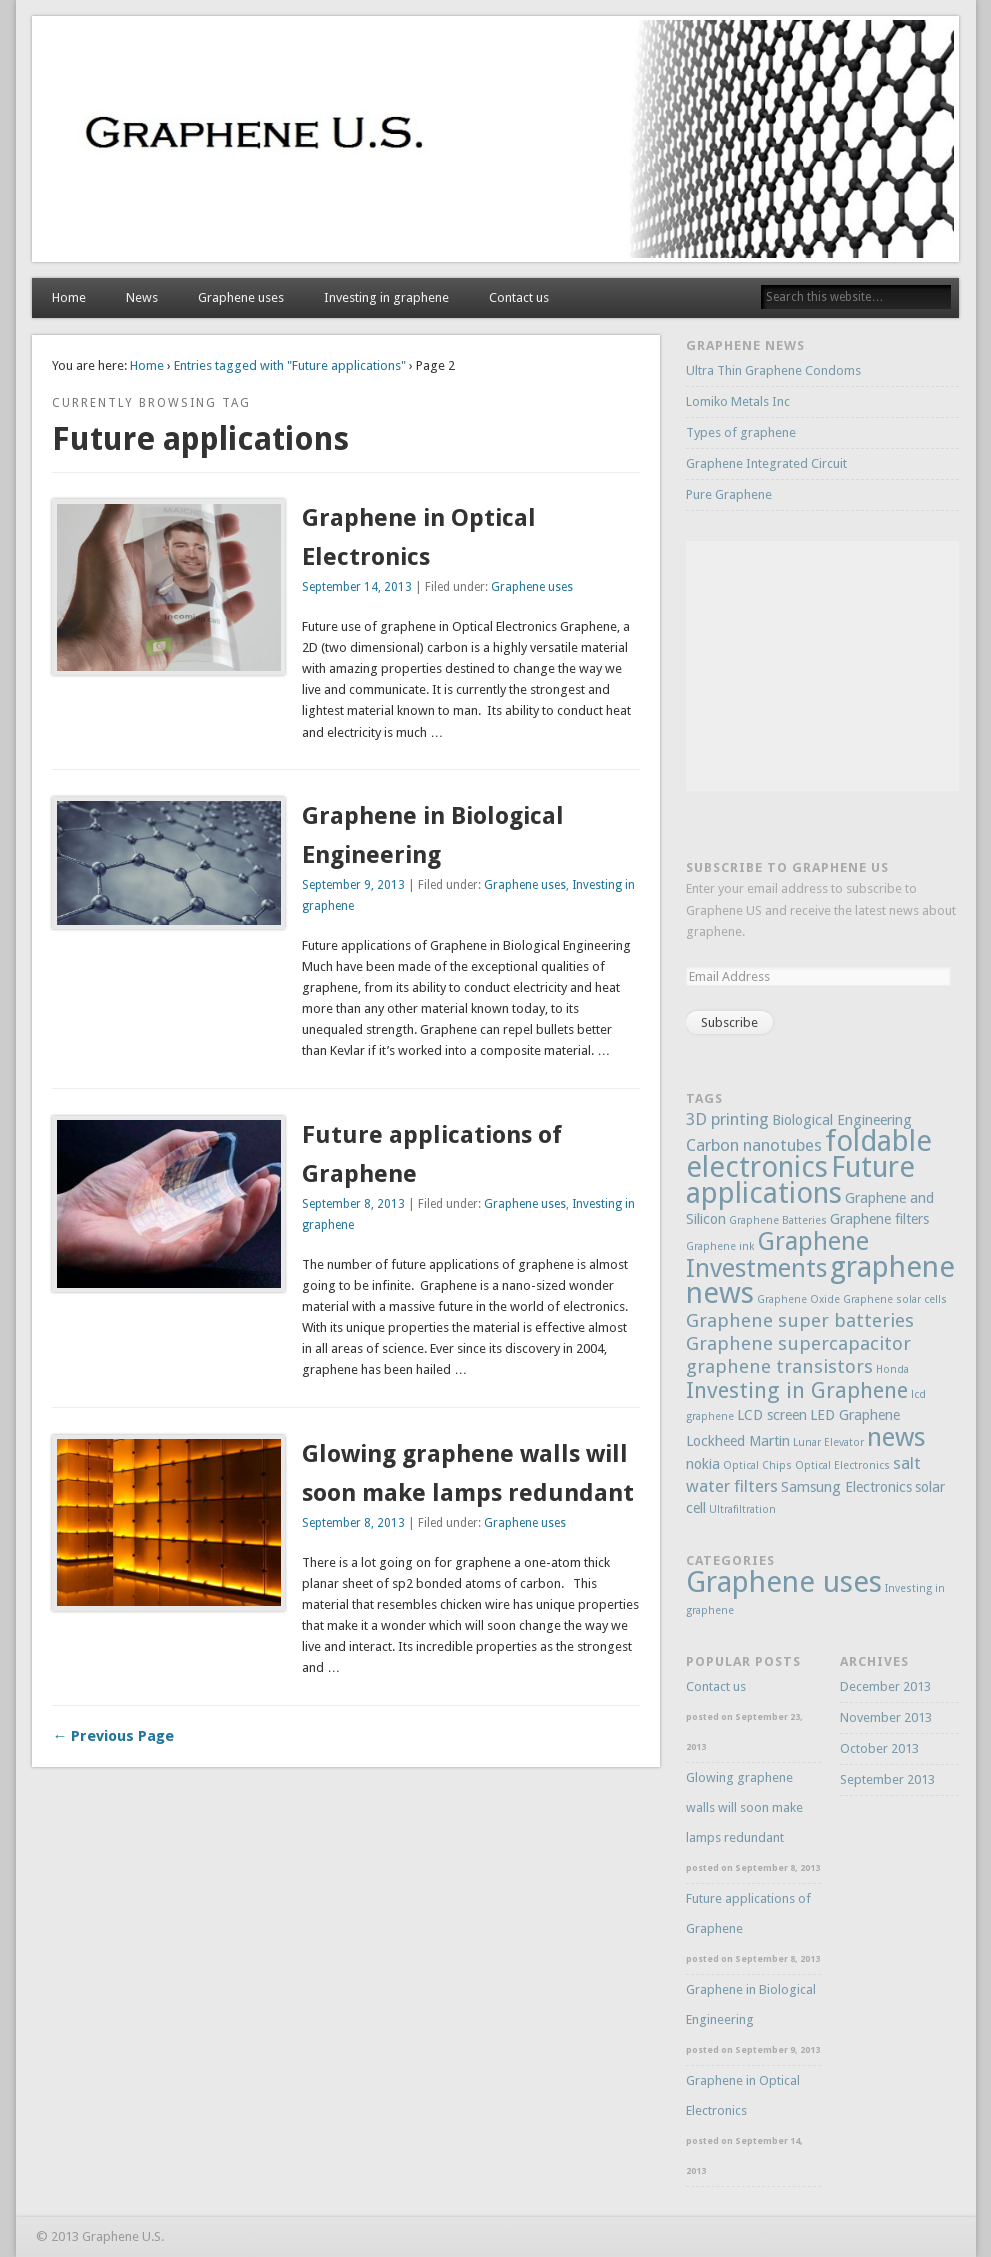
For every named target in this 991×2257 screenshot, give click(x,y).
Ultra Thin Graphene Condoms (773, 370)
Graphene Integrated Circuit (766, 463)
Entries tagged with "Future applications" (290, 365)
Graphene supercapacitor (798, 1343)
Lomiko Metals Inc (738, 401)
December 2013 (885, 1686)
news (896, 1437)
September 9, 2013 (353, 885)
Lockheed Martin (738, 1441)
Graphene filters (879, 1219)
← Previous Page (113, 1736)
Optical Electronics (842, 1465)
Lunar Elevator (828, 1442)
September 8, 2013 (353, 1204)
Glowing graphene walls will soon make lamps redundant (744, 1807)
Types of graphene (741, 432)
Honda (892, 1369)
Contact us (519, 297)
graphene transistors (779, 1366)
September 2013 (887, 1779)
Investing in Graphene (797, 1390)
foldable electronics (809, 1154)
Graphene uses (241, 297)
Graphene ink (720, 1246)
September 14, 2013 (357, 587)
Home (69, 297)
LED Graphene (855, 1415)
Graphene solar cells (895, 1299)
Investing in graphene (386, 297)
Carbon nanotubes (754, 1145)
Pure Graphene (729, 494)
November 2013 (886, 1717)
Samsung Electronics (846, 1487)
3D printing (727, 1119)
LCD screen (772, 1415)
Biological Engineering (842, 1120)
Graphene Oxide (798, 1299)
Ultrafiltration (742, 1509)
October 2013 (879, 1748)
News (142, 297)
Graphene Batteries (778, 1220)
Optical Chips (757, 1465)
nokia (703, 1464)
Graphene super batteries (800, 1320)
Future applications (800, 1180)
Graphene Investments (777, 1255)
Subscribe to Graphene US (787, 867)
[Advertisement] (836, 666)
